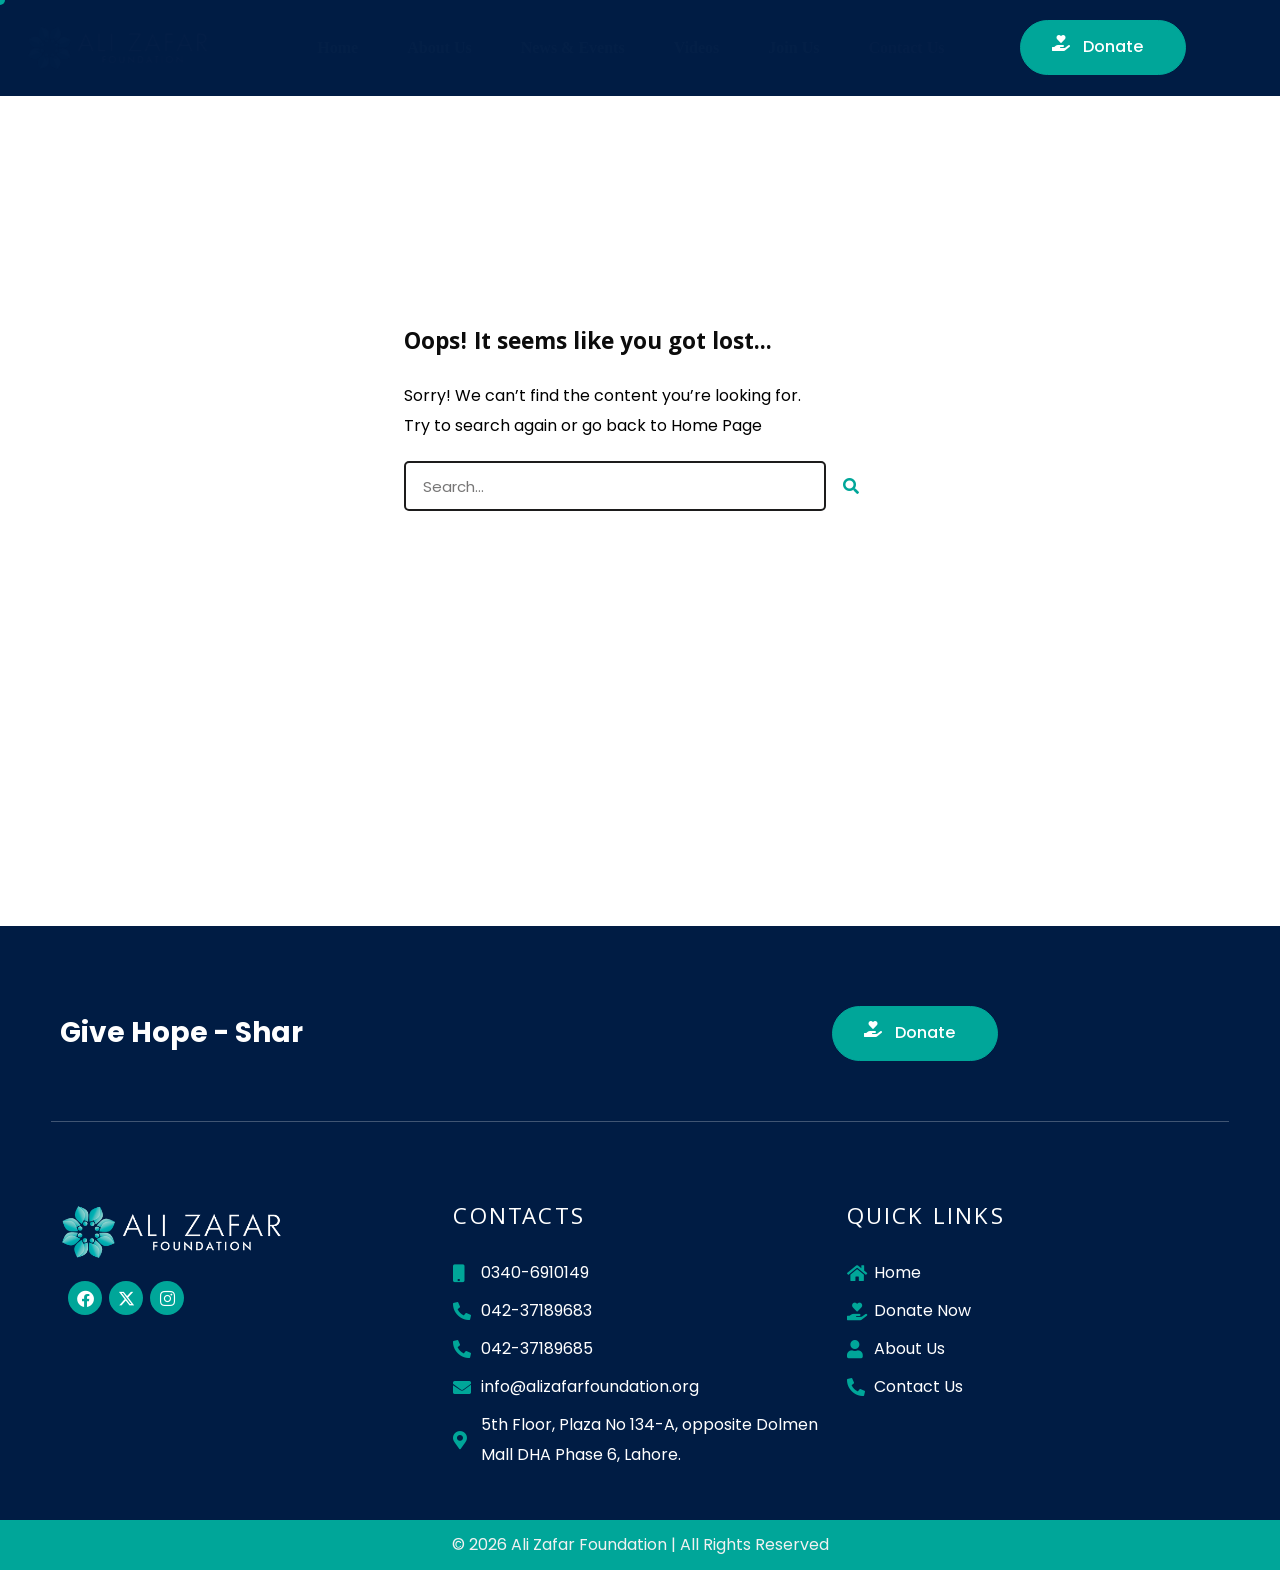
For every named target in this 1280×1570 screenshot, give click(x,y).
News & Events (573, 47)
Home (337, 47)
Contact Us (906, 47)
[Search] (851, 486)
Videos (697, 47)
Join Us (793, 47)
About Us (439, 47)
